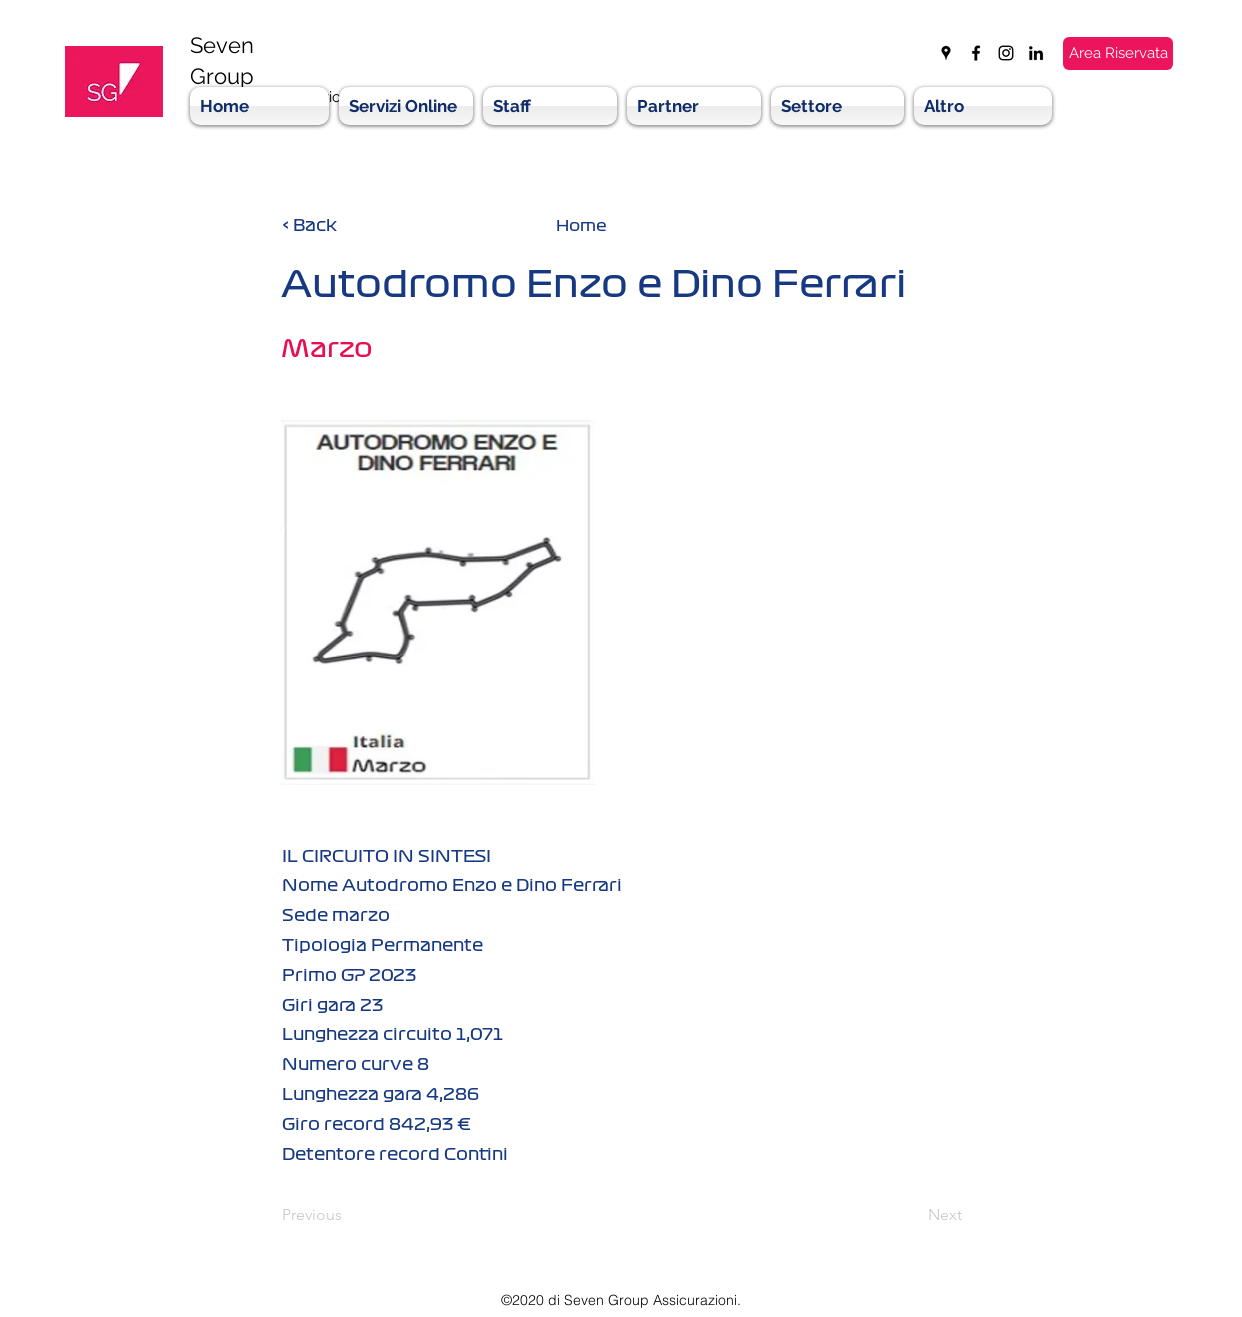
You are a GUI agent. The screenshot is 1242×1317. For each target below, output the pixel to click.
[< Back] (348, 225)
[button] (694, 106)
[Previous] (348, 1215)
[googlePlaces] (946, 53)
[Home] (581, 225)
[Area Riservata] (1118, 53)
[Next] (912, 1215)
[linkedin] (1036, 53)
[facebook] (976, 53)
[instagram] (1006, 53)
